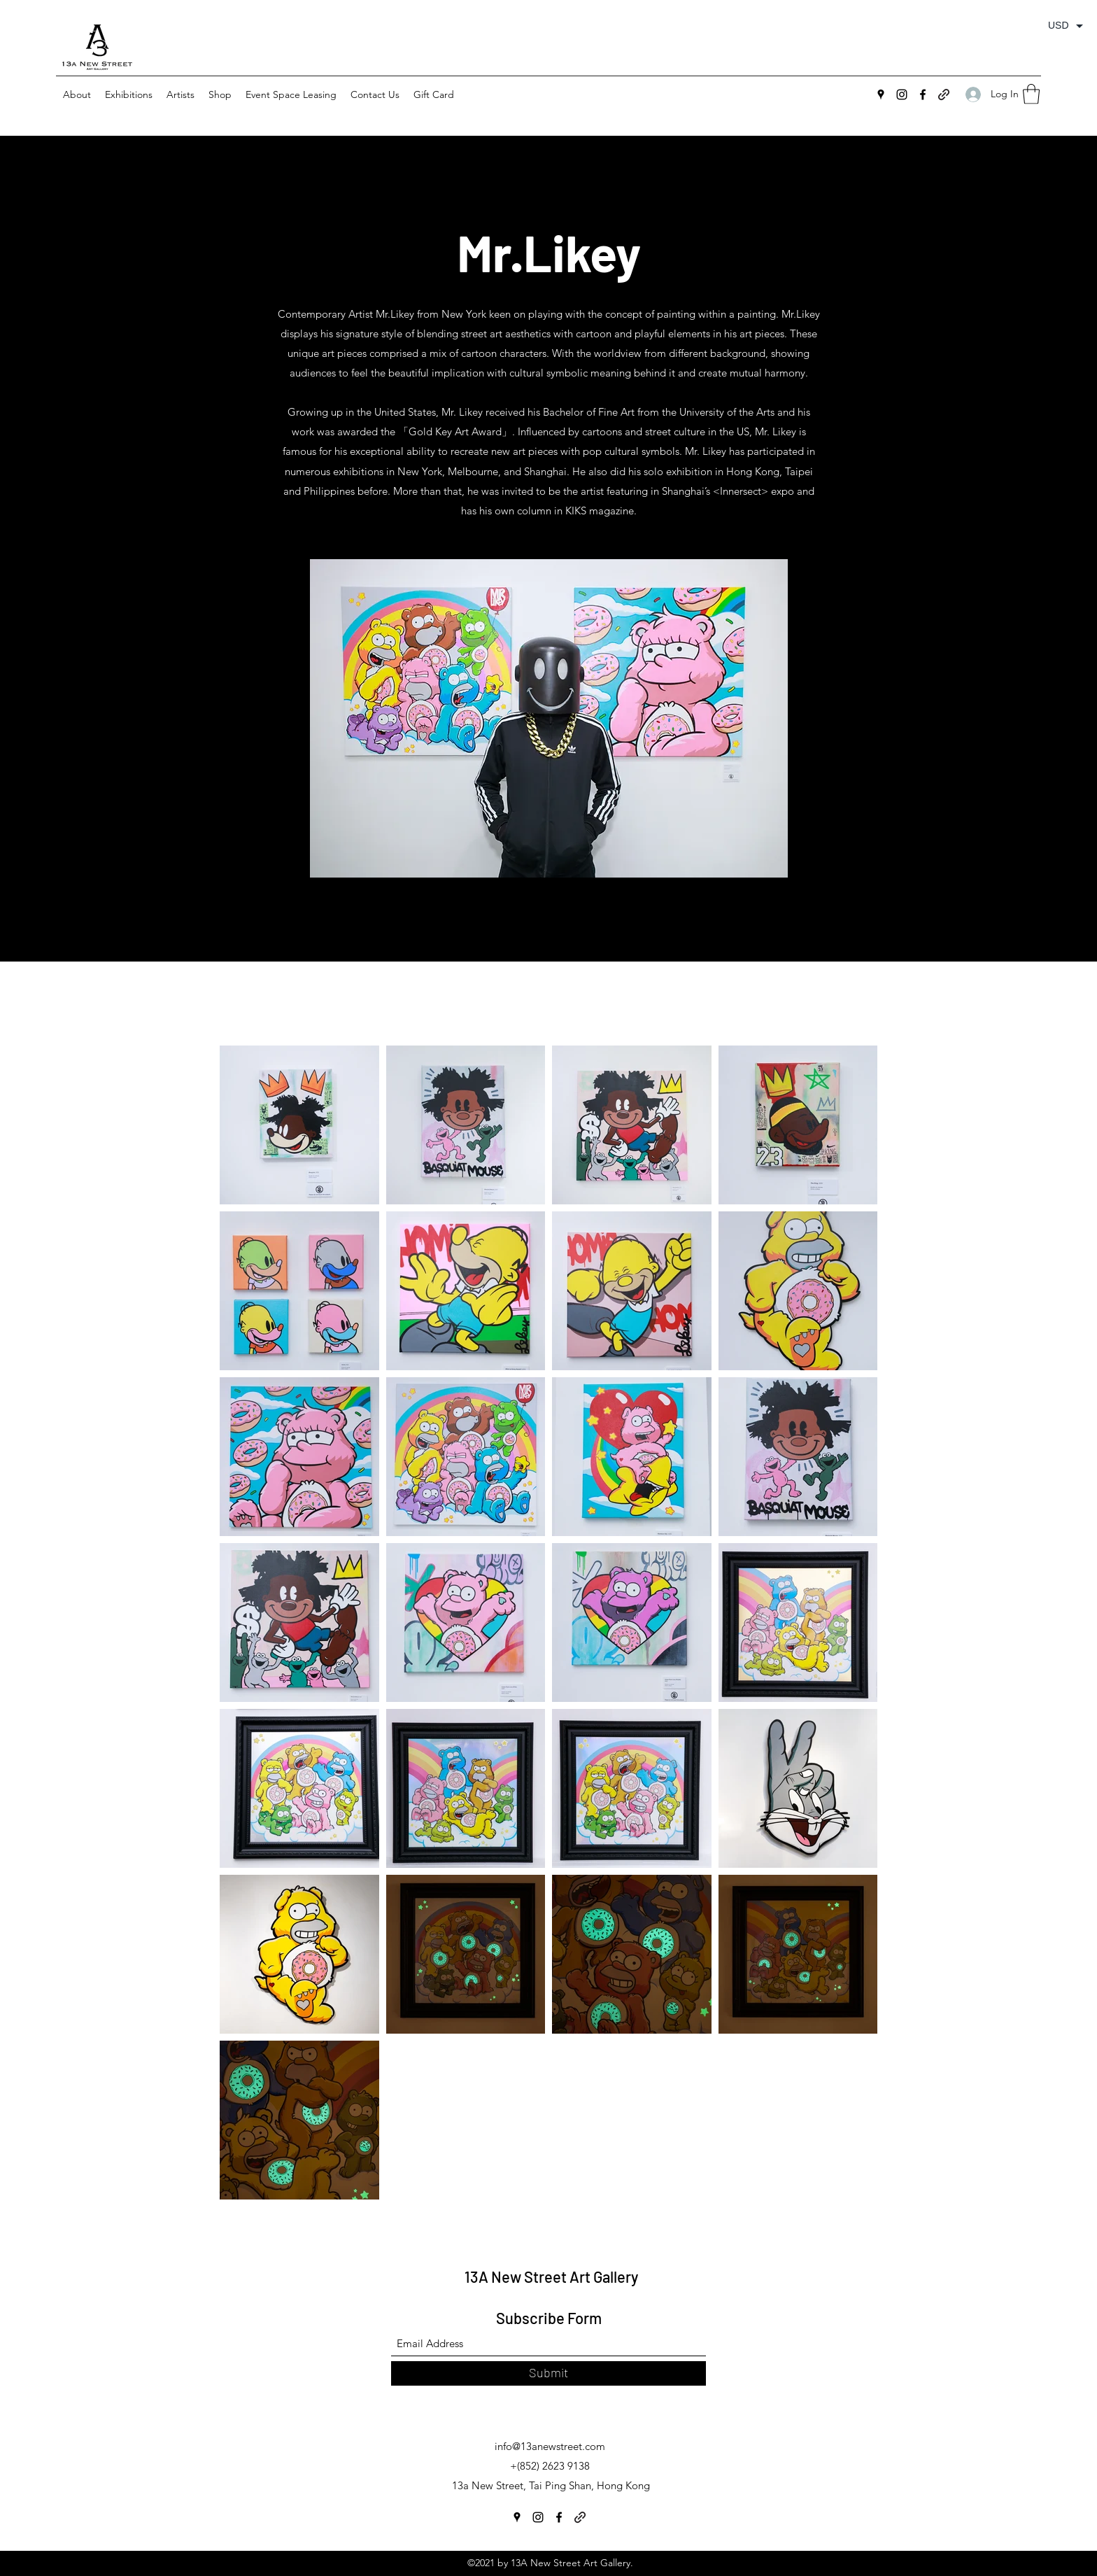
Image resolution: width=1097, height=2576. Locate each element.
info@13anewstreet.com (550, 2446)
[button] (129, 94)
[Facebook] (923, 94)
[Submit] (548, 2373)
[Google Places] (881, 94)
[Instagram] (902, 94)
